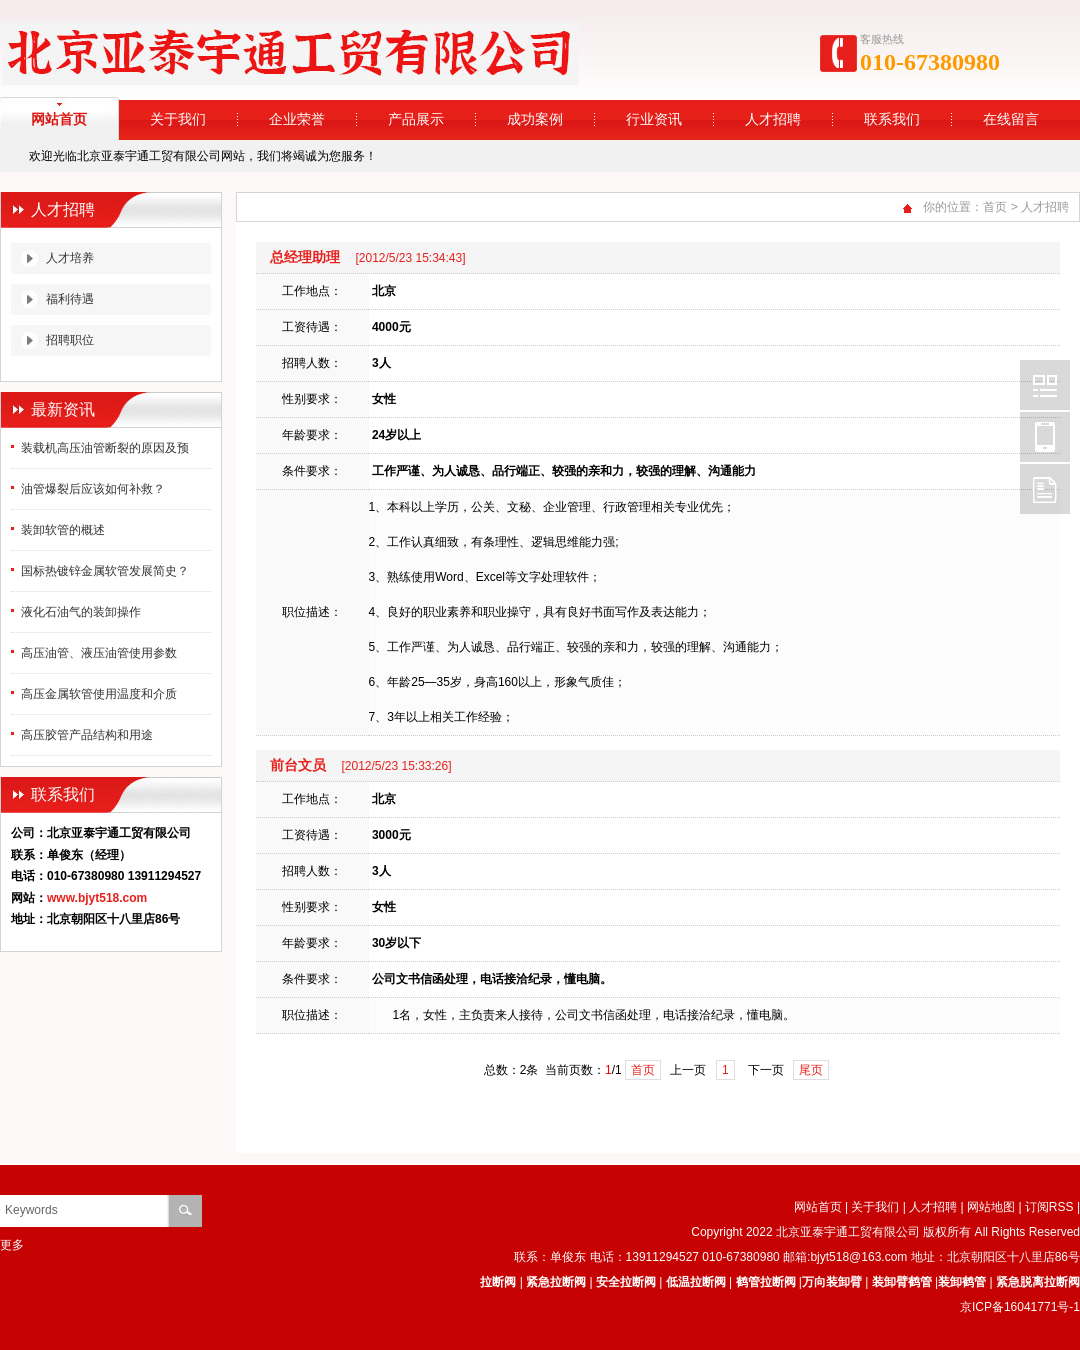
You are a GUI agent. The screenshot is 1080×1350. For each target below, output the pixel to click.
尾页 (811, 1070)
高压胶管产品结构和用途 (87, 735)
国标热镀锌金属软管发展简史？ (105, 571)
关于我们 (178, 119)
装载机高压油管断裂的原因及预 (105, 448)
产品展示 (416, 119)
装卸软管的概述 (63, 530)
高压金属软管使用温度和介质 (99, 694)
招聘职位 (70, 340)
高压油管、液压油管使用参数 (99, 653)
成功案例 (535, 119)
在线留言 (1011, 119)
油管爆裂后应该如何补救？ (93, 489)
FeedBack (1045, 489)
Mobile (1045, 437)
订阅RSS (1049, 1207)
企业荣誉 (297, 119)
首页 (995, 207)
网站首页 (818, 1207)
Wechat (1045, 385)
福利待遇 (70, 299)
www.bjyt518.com (97, 898)
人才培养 (70, 258)
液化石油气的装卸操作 (81, 612)
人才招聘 (773, 119)
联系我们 (892, 119)
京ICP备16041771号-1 (1020, 1307)
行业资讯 (654, 119)
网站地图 (991, 1207)
